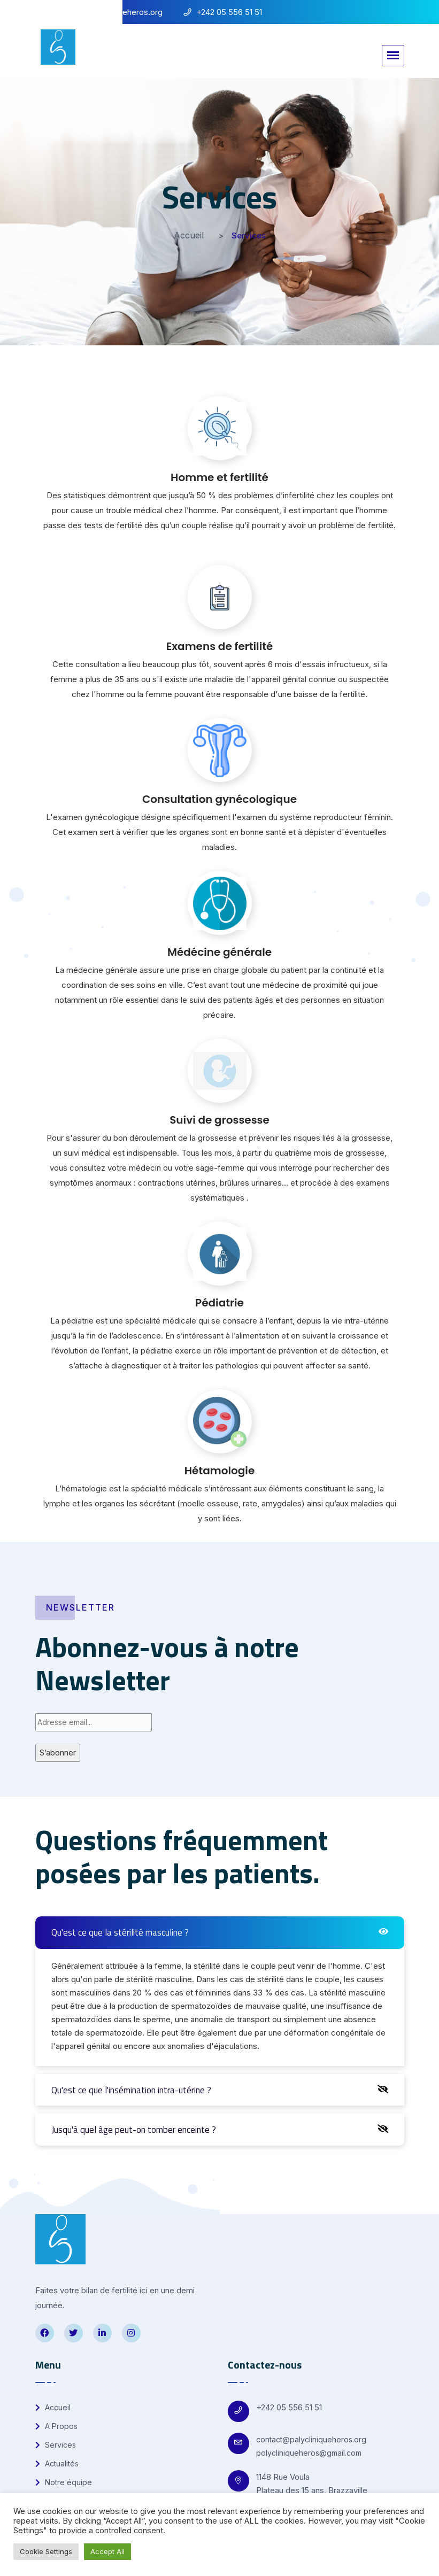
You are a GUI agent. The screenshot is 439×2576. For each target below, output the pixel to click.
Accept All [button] (107, 2551)
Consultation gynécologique (219, 799)
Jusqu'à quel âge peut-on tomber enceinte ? (133, 2130)
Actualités (57, 2463)
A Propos (56, 2426)
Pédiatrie (219, 1302)
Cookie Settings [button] (46, 2551)
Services (55, 2444)
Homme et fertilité (219, 477)
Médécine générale (219, 952)
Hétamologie (219, 1470)
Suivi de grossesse (219, 1119)
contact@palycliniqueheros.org (311, 2439)
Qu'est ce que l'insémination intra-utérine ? (131, 2090)
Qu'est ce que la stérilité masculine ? (120, 1932)
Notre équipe (63, 2482)
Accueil (189, 235)
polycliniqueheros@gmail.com (308, 2452)
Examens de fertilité (219, 646)
